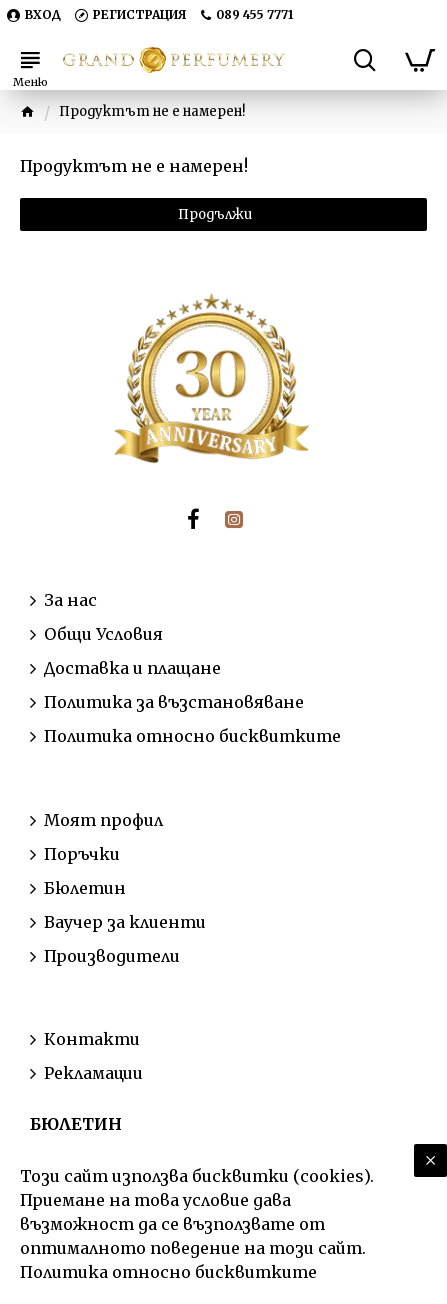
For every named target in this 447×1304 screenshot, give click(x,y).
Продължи (215, 214)
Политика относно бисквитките (168, 1272)
